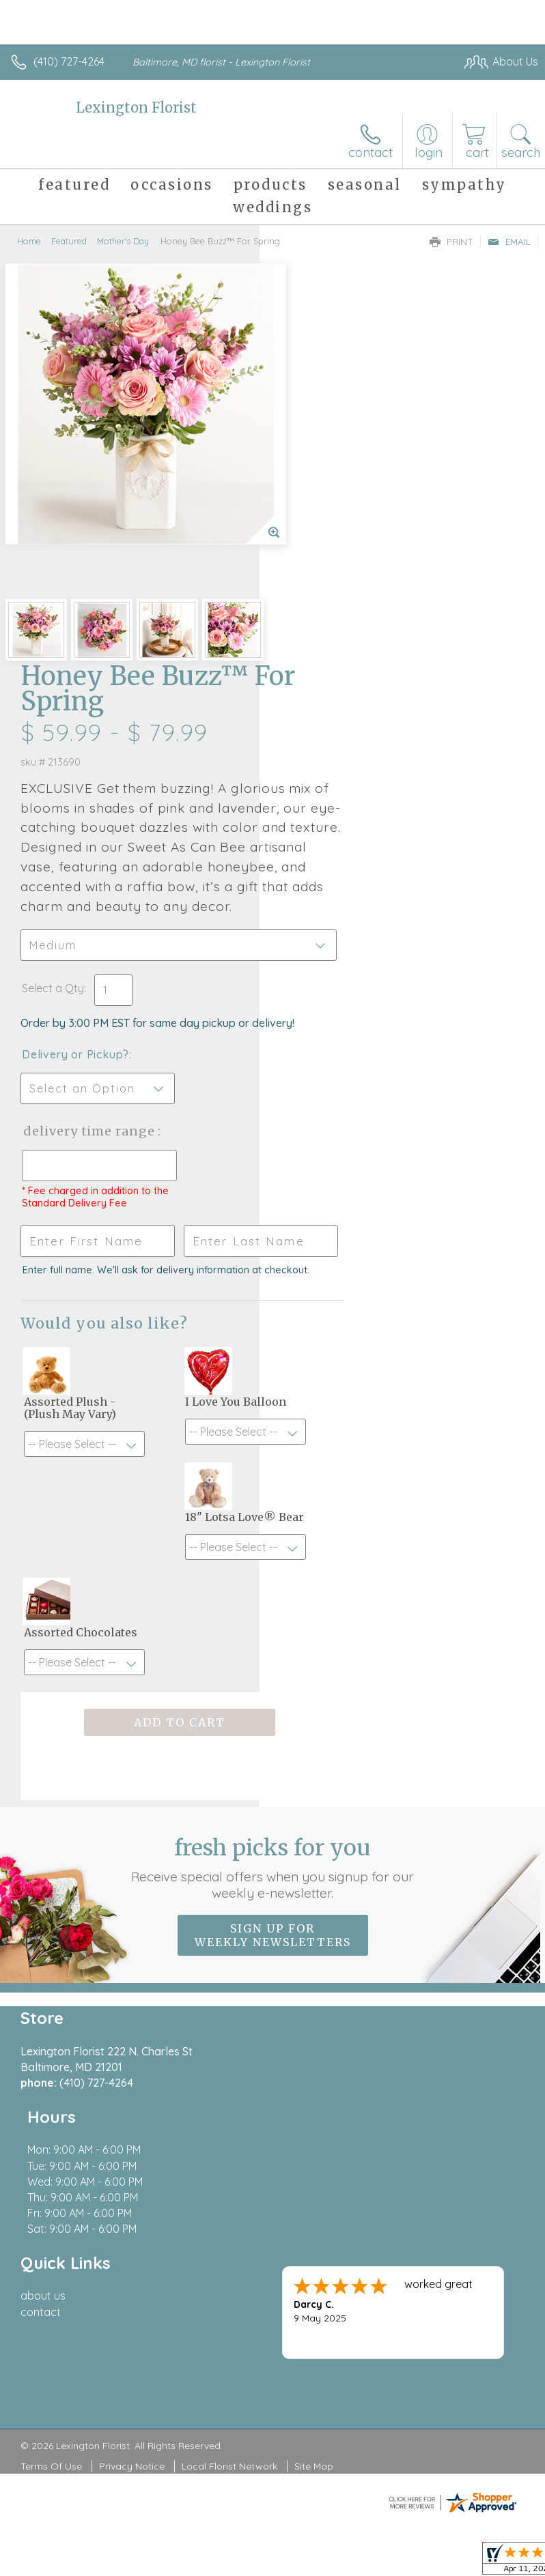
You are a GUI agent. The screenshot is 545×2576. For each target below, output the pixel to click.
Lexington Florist (136, 107)
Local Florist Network (229, 2017)
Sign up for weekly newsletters (273, 1549)
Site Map (313, 2017)
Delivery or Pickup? (335, 707)
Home (29, 240)
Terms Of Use (51, 2017)
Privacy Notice (132, 2017)
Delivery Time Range (325, 798)
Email (509, 241)
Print (451, 241)
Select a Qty (312, 628)
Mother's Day (123, 240)
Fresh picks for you (273, 1482)
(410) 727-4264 (68, 61)
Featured (69, 240)
